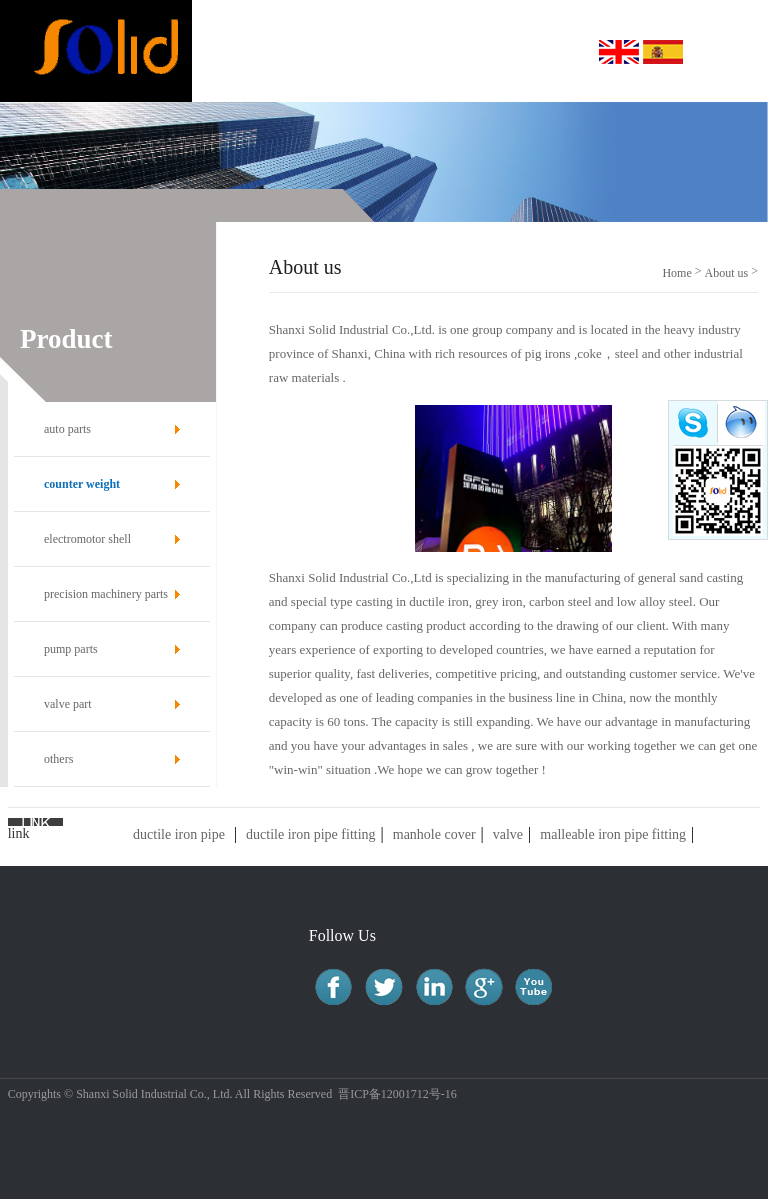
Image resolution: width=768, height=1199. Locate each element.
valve (508, 834)
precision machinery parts (106, 594)
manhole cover (434, 834)
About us (727, 273)
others (58, 759)
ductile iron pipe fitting (310, 834)
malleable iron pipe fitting (613, 834)
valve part (68, 704)
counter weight (82, 484)
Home (676, 273)
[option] (384, 162)
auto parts (67, 429)
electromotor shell (87, 539)
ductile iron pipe (179, 834)
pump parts (71, 649)
